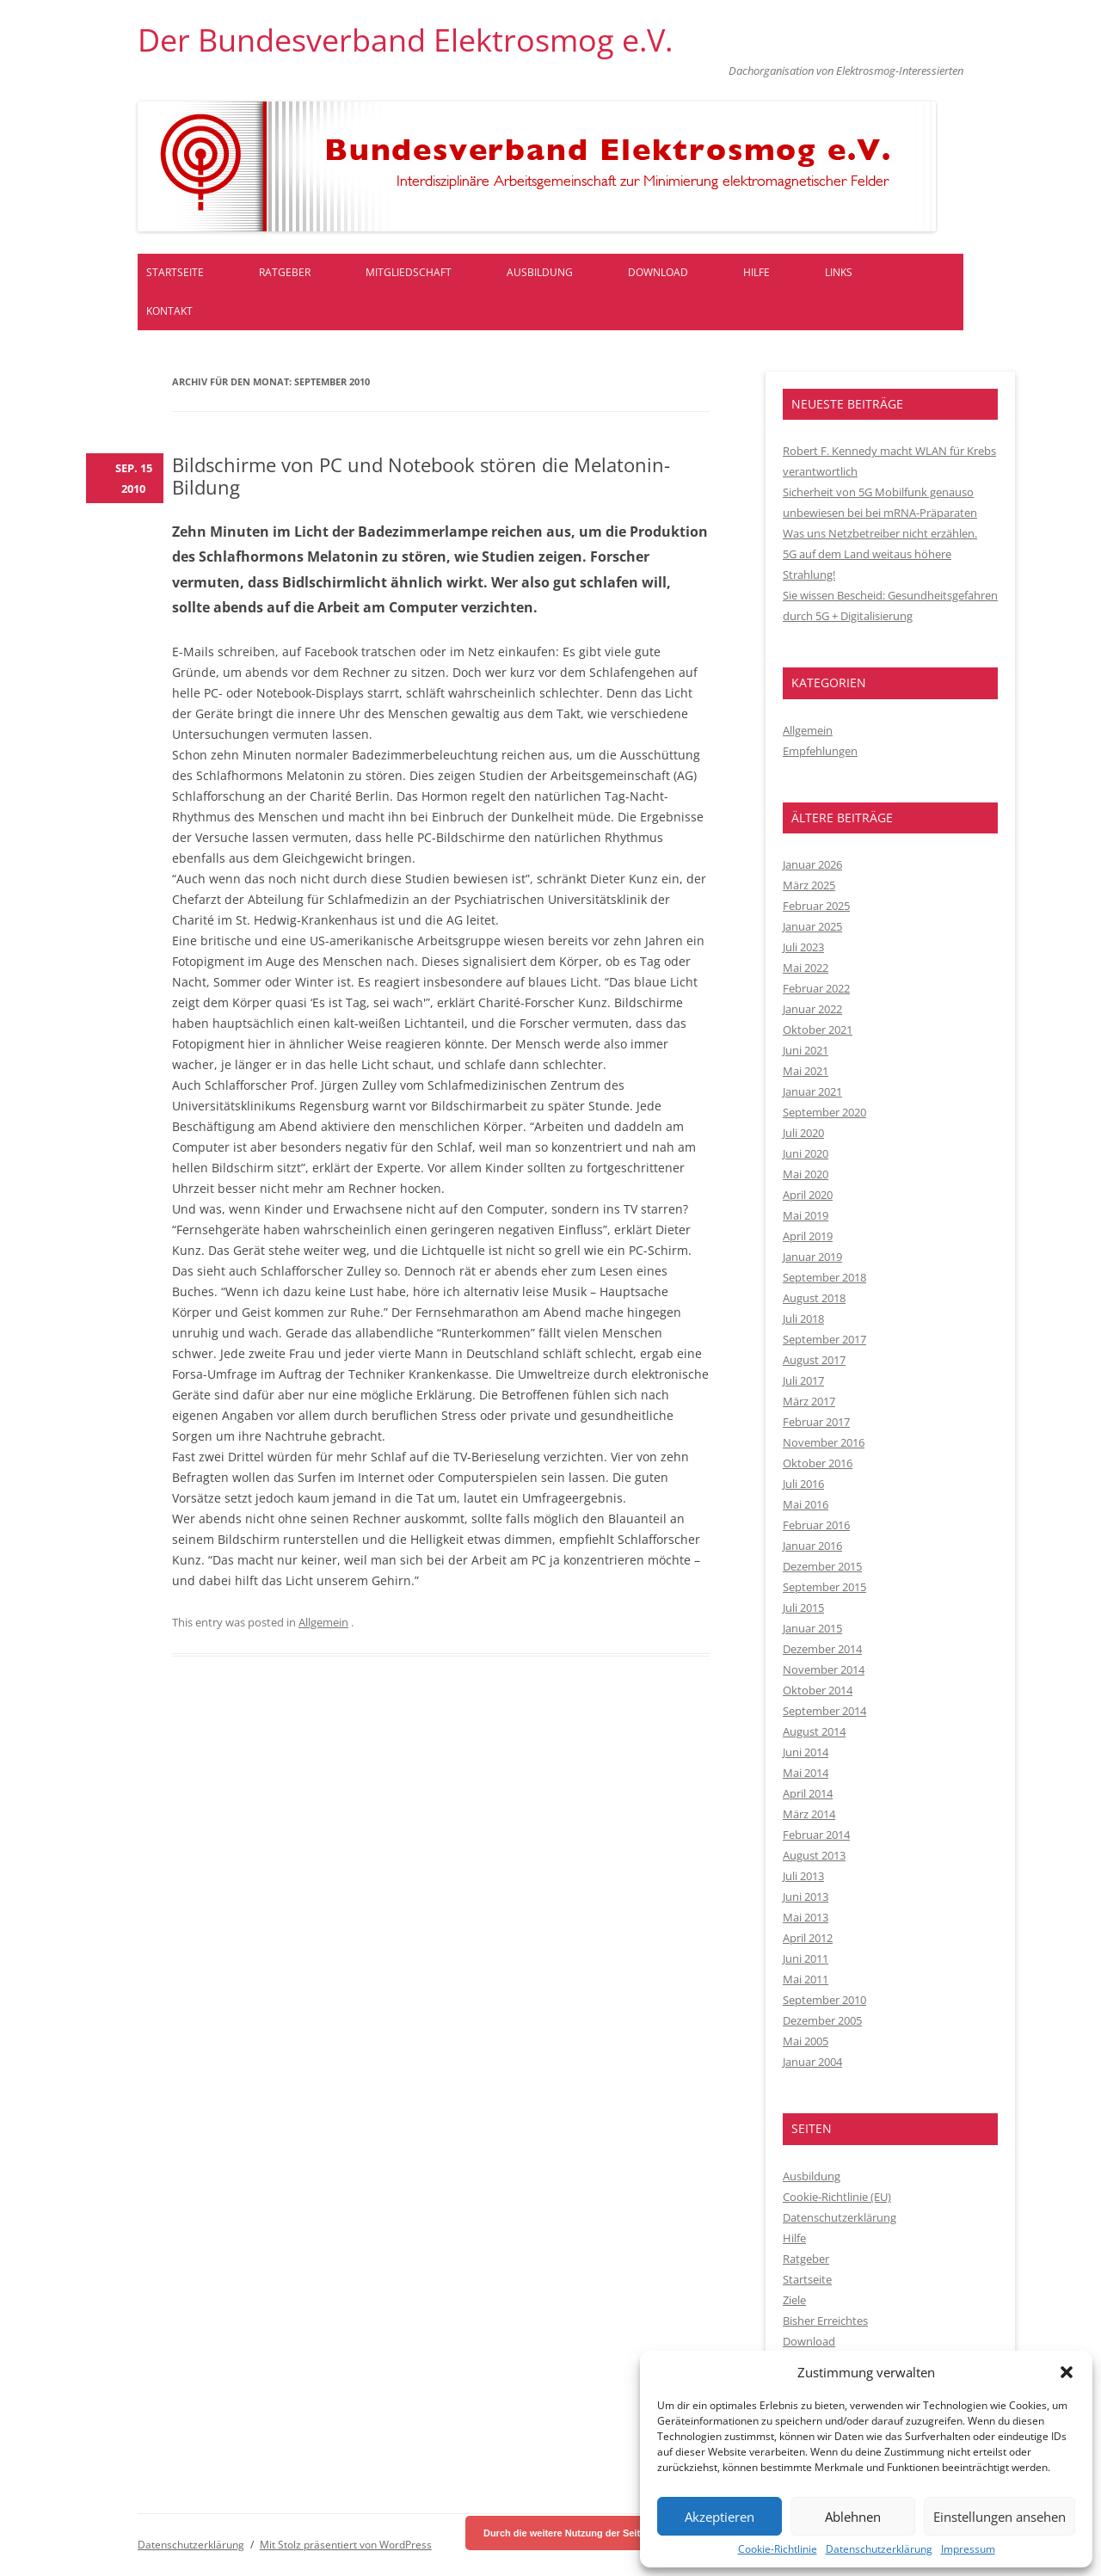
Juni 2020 (805, 1153)
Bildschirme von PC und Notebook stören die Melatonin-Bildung (421, 476)
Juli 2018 (803, 1318)
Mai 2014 (805, 1772)
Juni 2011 (805, 1958)
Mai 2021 (805, 1071)
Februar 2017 (816, 1421)
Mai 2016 (805, 1504)
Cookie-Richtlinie (777, 2549)
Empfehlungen (820, 751)
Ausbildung (540, 272)
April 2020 (808, 1194)
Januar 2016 (812, 1545)
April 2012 (808, 1938)
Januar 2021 (812, 1091)
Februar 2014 (816, 1834)
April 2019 (808, 1236)
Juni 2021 (805, 1050)
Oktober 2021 (817, 1029)
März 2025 (809, 885)
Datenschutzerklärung (879, 2549)
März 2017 (809, 1401)
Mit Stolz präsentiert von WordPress (346, 2544)
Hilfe (756, 272)
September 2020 (824, 1112)
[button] (1066, 2372)
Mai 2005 (805, 2041)
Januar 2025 (812, 926)
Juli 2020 (803, 1132)
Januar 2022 (812, 1009)
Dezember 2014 (822, 1649)
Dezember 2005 (822, 2020)
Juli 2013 (803, 1876)
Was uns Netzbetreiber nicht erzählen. (880, 533)
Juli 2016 (803, 1483)
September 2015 (824, 1587)
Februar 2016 (816, 1525)
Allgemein (323, 1622)
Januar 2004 (812, 2061)
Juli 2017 (803, 1380)
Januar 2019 (812, 1256)
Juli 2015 (803, 1607)
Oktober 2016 (817, 1463)
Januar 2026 (812, 864)
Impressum (968, 2549)
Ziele (794, 2300)
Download (658, 272)
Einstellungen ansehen (999, 2516)
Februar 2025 (816, 905)
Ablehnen (853, 2516)
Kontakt (169, 311)
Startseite (175, 272)
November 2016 (823, 1442)
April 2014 (808, 1793)
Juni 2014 (805, 1752)
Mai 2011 (805, 1979)
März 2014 (809, 1814)
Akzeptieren (719, 2516)
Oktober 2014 (817, 1690)
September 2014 (824, 1710)
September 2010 (824, 1999)
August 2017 (814, 1360)
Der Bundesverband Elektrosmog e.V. (405, 40)
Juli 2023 (803, 947)
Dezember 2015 (822, 1566)
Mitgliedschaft (409, 272)
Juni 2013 (805, 1896)
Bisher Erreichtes (825, 2320)
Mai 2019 (805, 1215)
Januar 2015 (812, 1628)
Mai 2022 (805, 967)
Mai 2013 (805, 1917)
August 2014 (814, 1731)
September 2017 (824, 1339)
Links (838, 272)
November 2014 (823, 1669)
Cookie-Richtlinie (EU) (837, 2196)
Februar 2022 (816, 988)
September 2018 (824, 1277)
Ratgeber (285, 272)
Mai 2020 (805, 1174)
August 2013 (814, 1855)
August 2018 (814, 1298)
